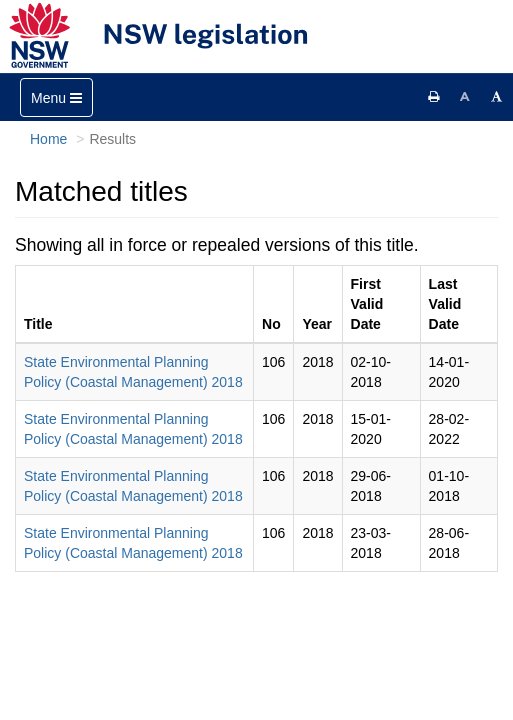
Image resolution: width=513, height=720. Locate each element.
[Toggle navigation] (56, 97)
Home (48, 139)
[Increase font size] (497, 97)
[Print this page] (434, 97)
